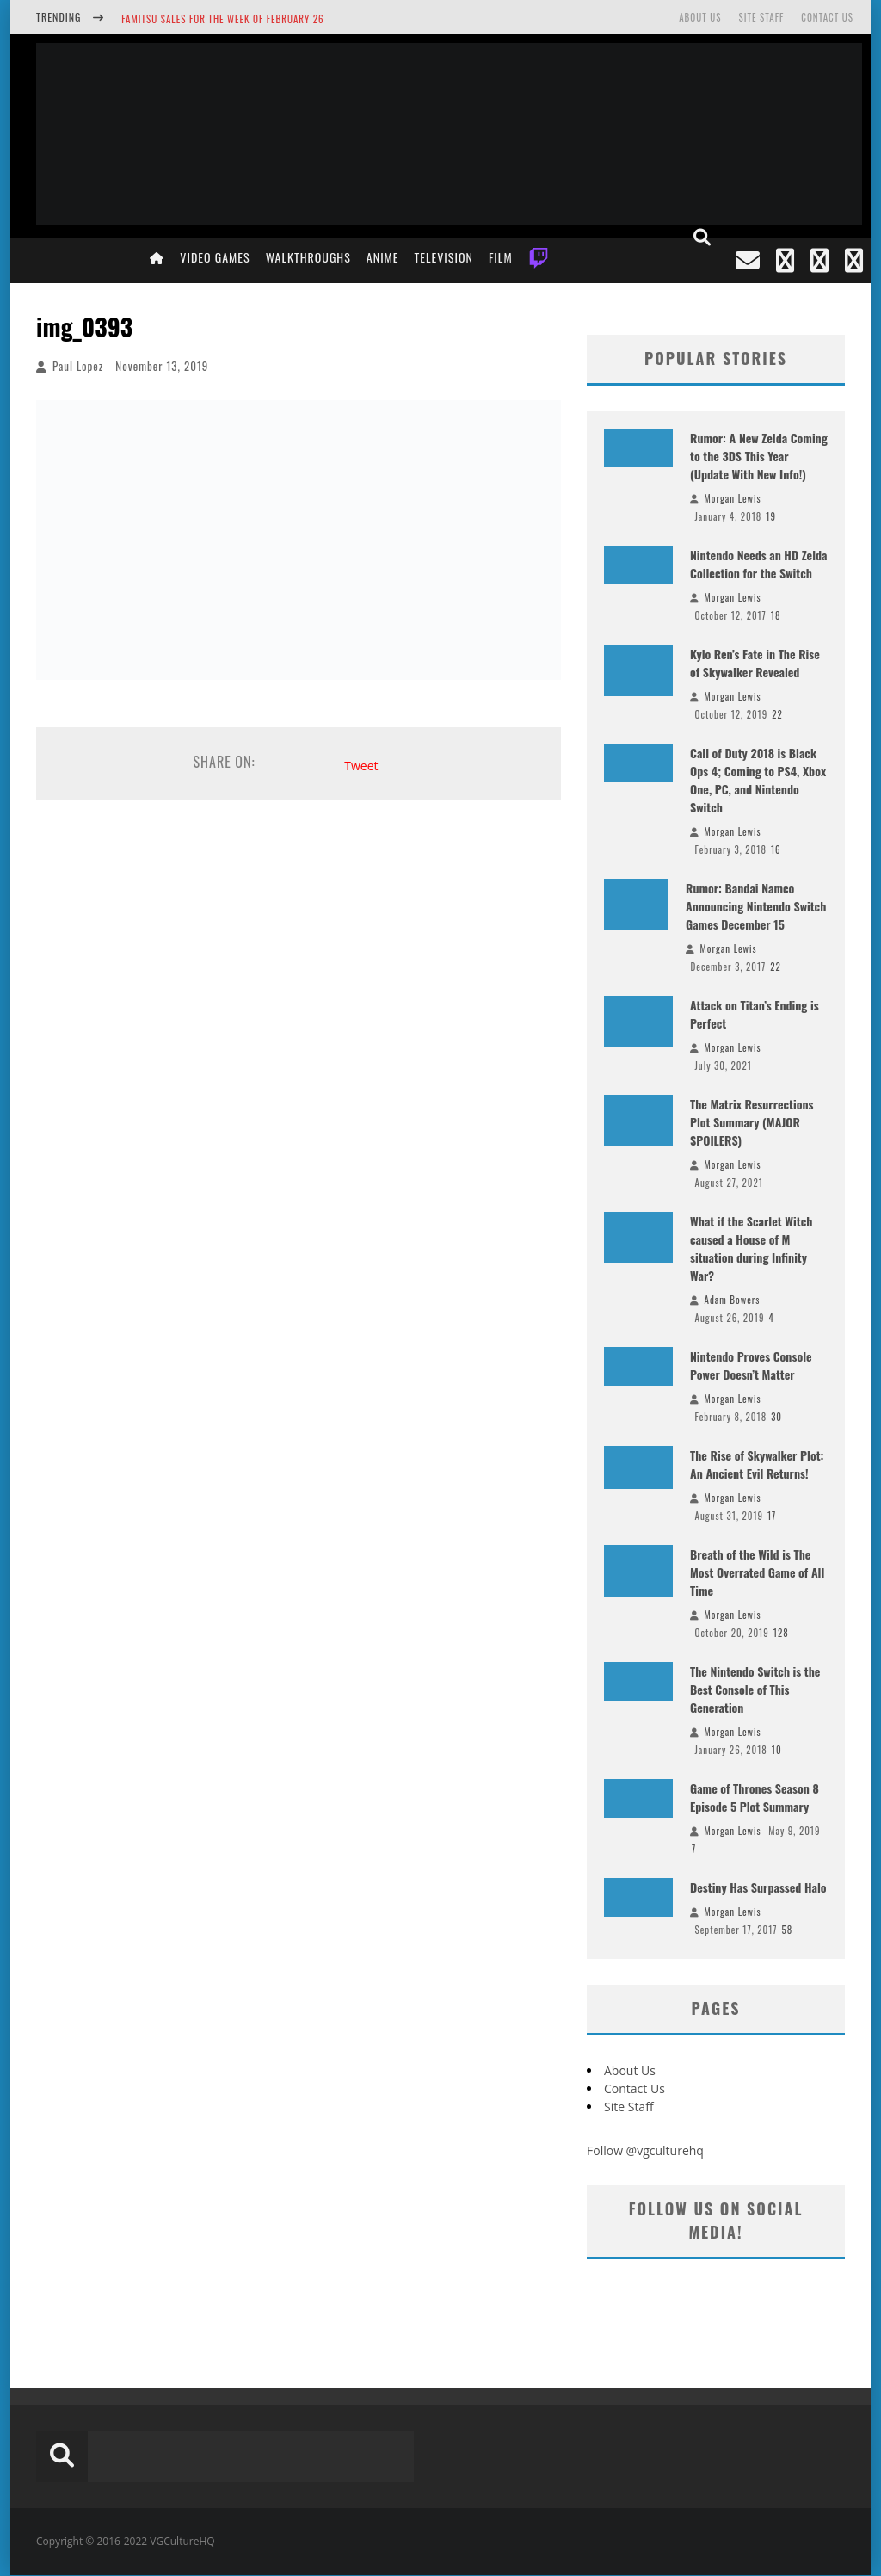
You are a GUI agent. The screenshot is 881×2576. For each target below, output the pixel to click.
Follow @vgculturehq (645, 2150)
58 (786, 1930)
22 (777, 714)
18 (776, 615)
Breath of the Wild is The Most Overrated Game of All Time (757, 1572)
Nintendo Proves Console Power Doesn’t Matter (751, 1365)
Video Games (215, 257)
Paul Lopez (77, 365)
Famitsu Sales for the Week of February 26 (222, 19)
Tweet (361, 765)
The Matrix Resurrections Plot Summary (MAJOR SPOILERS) (752, 1122)
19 (771, 516)
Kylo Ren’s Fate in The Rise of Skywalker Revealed (755, 663)
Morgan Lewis (733, 498)
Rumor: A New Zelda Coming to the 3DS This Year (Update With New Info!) (759, 456)
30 (776, 1417)
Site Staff (761, 17)
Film (501, 257)
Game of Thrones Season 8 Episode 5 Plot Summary (754, 1797)
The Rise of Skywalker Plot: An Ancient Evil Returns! (756, 1464)
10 (777, 1750)
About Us (700, 17)
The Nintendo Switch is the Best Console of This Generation (755, 1689)
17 (771, 1516)
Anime (383, 257)
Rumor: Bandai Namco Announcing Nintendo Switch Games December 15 (756, 906)
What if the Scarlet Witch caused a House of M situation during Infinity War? (751, 1248)
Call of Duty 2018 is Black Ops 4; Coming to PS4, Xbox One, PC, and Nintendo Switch (758, 780)
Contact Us (827, 17)
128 (781, 1633)
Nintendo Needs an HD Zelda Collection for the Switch (759, 564)
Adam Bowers (733, 1300)
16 (776, 849)
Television (444, 257)
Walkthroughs (308, 257)
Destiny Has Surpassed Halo (758, 1887)
